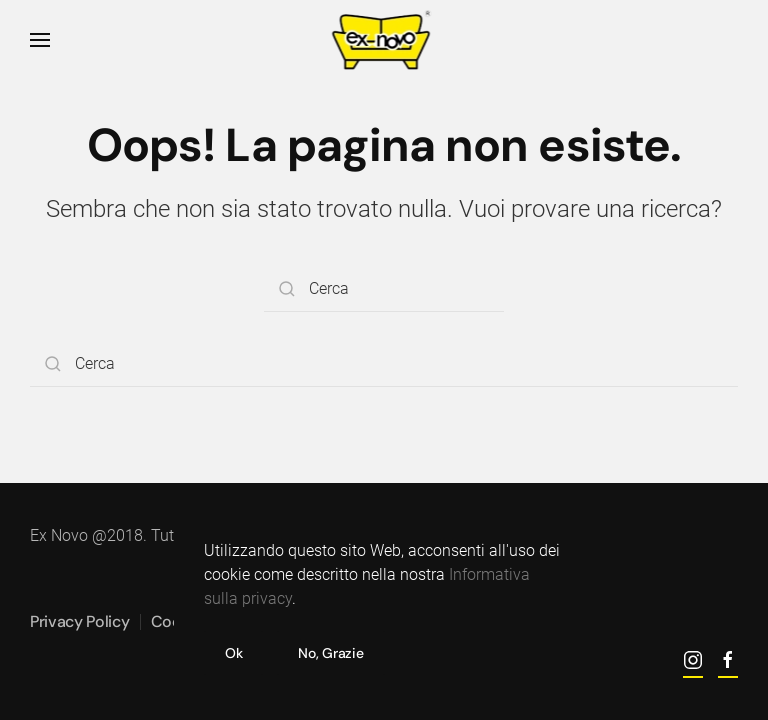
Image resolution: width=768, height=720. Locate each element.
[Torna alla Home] (384, 40)
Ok (233, 653)
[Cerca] (384, 289)
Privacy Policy (80, 621)
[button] (40, 40)
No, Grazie (330, 653)
